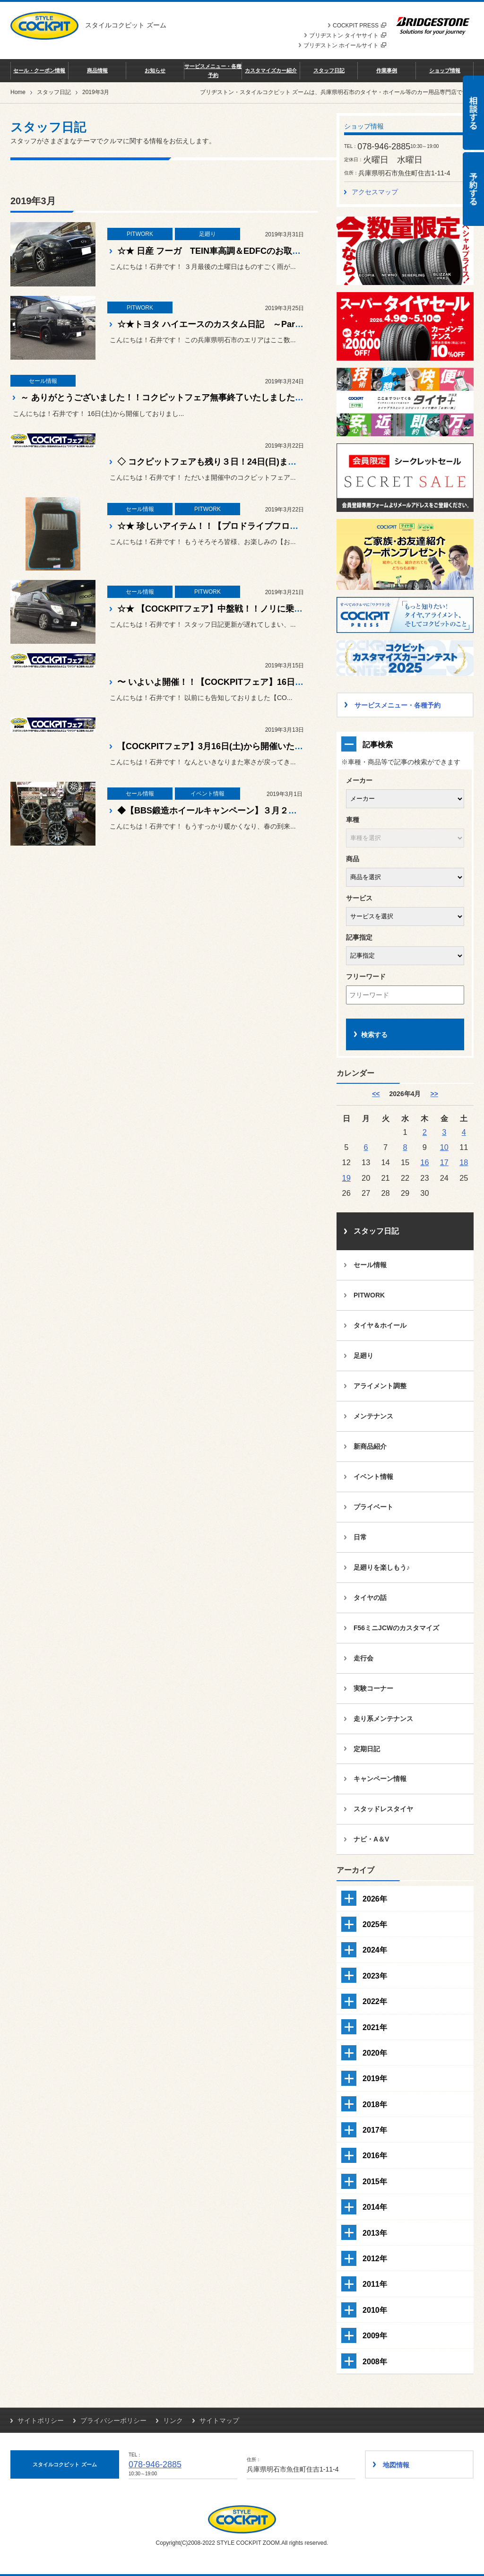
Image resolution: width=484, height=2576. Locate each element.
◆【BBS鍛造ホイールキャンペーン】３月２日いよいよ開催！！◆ (245, 810)
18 (463, 1162)
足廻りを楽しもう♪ (382, 1567)
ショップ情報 (444, 70)
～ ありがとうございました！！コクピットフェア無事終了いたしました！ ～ (167, 397)
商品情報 (97, 70)
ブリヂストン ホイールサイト (344, 45)
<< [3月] (376, 1094)
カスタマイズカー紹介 (271, 70)
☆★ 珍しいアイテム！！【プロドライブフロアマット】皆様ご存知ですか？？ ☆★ (277, 526)
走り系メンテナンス (383, 1718)
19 (346, 1178)
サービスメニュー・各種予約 (213, 70)
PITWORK (369, 1295)
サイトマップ (219, 2420)
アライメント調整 (380, 1386)
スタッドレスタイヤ (383, 1809)
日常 (360, 1537)
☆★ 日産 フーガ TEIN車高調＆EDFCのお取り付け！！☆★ (234, 251)
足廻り (363, 1355)
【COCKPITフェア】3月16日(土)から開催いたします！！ (227, 746)
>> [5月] (434, 1094)
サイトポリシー (40, 2420)
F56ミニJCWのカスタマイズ (396, 1628)
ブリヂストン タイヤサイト (347, 35)
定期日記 (367, 1749)
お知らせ (155, 70)
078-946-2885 (155, 2464)
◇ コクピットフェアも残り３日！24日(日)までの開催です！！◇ (240, 462)
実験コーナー (373, 1688)
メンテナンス (373, 1416)
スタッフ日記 (329, 70)
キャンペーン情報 (380, 1778)
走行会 (363, 1658)
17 (444, 1162)
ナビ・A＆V (371, 1839)
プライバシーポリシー (113, 2420)
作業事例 (386, 70)
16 (424, 1162)
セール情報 (370, 1265)
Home (18, 92)
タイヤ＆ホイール (380, 1325)
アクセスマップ (375, 192)
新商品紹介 (370, 1446)
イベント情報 (373, 1476)
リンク (173, 2420)
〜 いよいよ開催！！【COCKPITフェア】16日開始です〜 (227, 682)
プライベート (373, 1507)
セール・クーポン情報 (39, 70)
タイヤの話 (370, 1597)
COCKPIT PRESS (359, 25)
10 (444, 1147)
